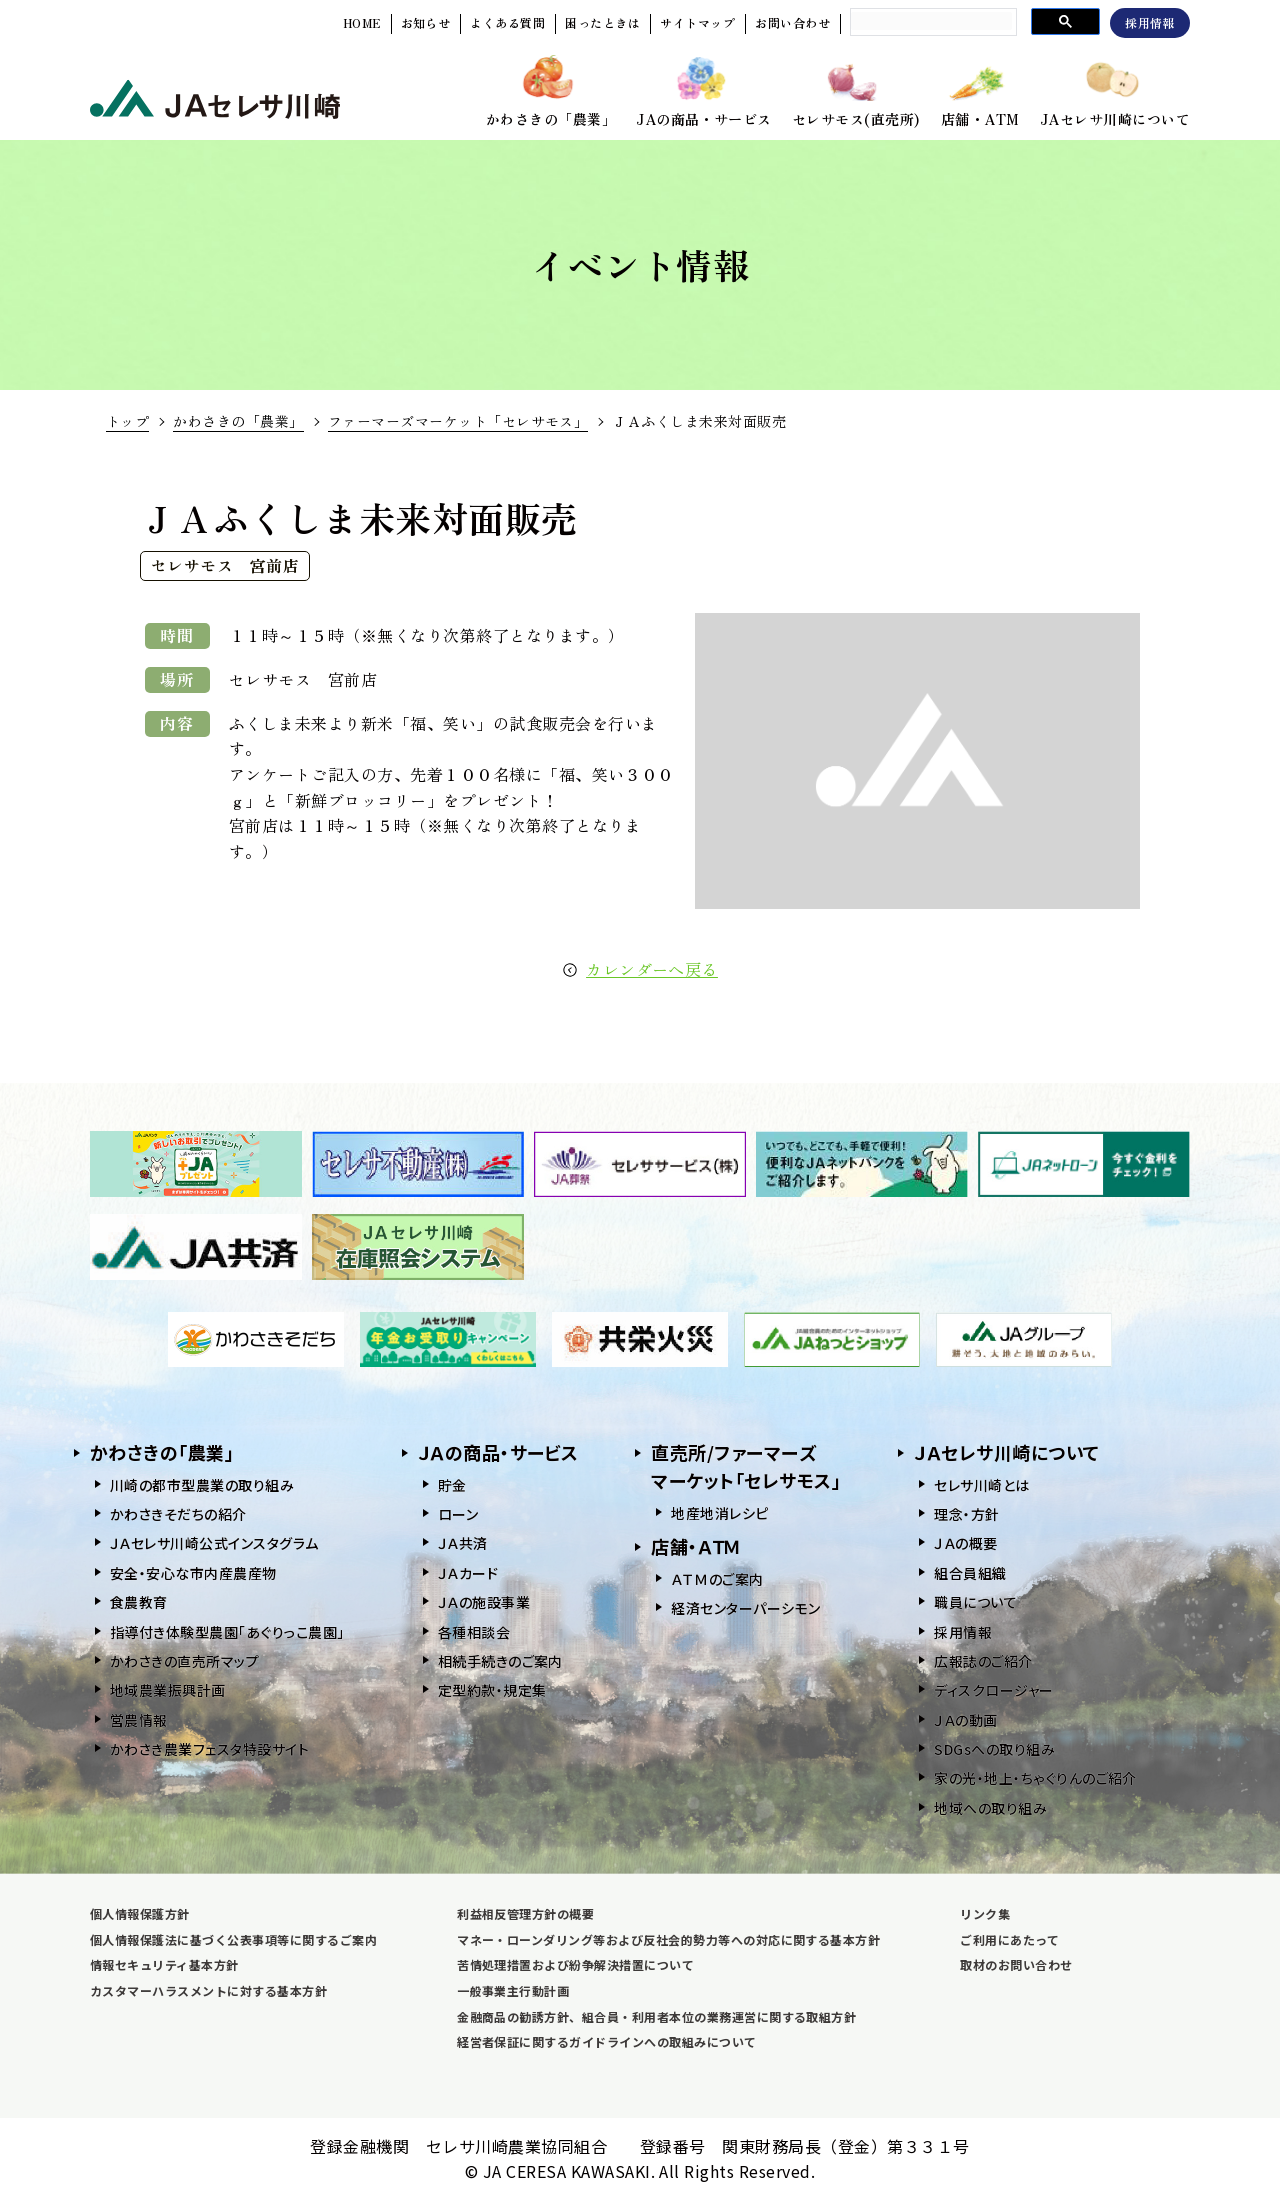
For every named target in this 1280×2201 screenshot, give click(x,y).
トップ (127, 421)
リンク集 (985, 1913)
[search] (931, 21)
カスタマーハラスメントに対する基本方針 (208, 1990)
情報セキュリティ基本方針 (164, 1964)
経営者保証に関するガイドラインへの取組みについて (607, 2041)
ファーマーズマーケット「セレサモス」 (458, 421)
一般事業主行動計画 (513, 1990)
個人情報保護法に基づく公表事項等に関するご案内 (233, 1939)
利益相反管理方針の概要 (525, 1913)
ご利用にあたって (1009, 1939)
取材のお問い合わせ (1016, 1964)
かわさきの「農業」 (238, 421)
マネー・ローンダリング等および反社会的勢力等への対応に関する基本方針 (668, 1939)
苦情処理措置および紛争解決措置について (575, 1964)
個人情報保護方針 (140, 1913)
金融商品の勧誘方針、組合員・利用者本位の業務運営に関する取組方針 (656, 2016)
